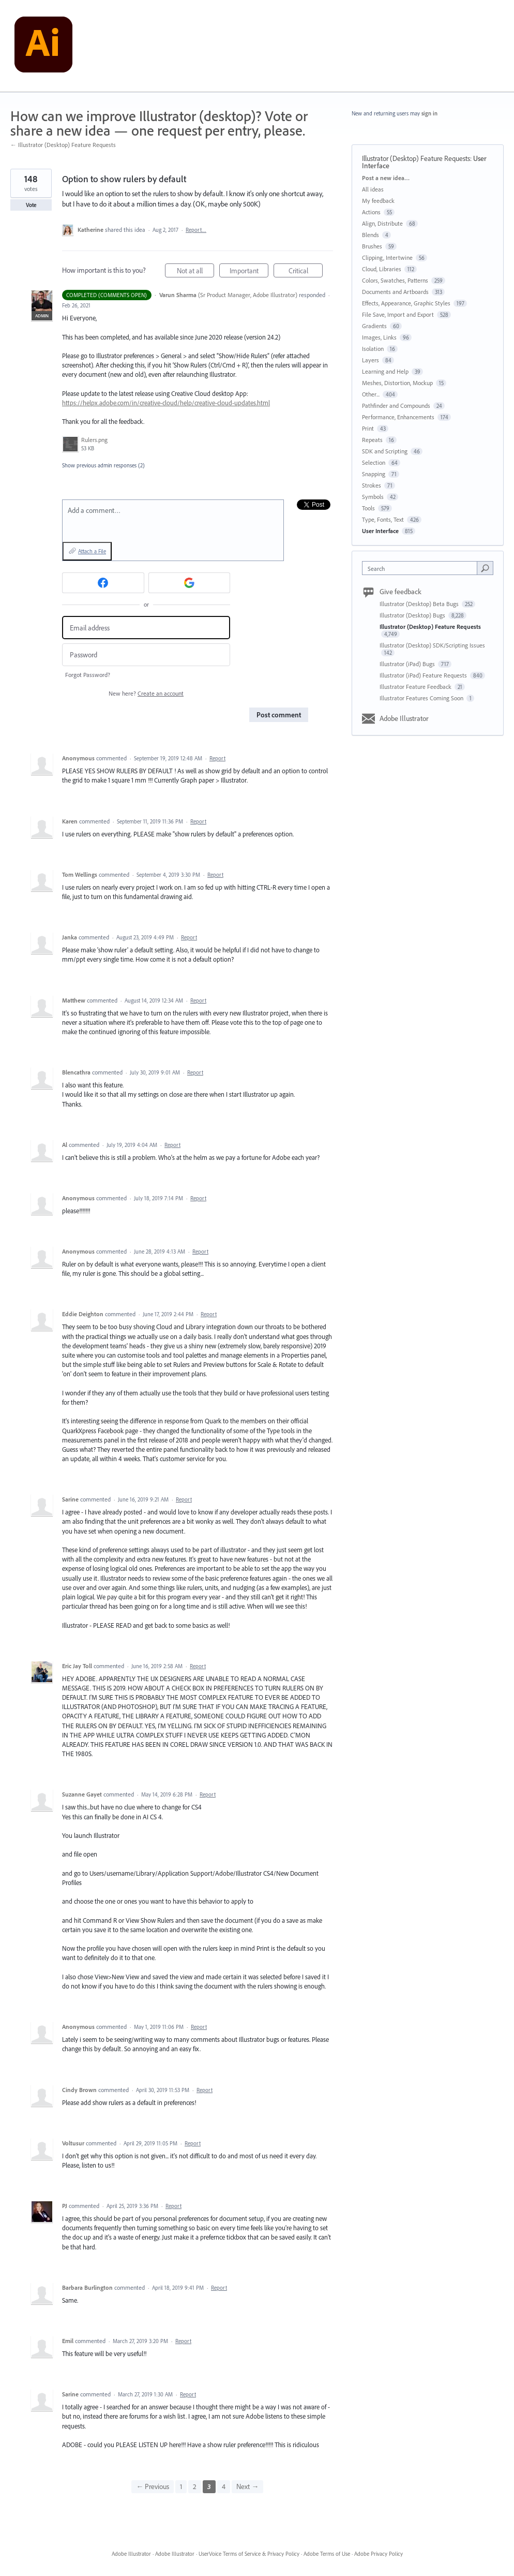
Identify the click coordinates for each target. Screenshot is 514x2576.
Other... (371, 394)
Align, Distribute (382, 223)
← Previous (152, 2486)
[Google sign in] (189, 582)
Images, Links (379, 337)
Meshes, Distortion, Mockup (397, 383)
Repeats (372, 440)
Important (249, 272)
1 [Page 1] (181, 2486)
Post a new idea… (386, 178)
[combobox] (421, 568)
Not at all (196, 272)
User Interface (380, 531)
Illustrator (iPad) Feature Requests (424, 675)
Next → (247, 2486)
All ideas (373, 189)
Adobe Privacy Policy (378, 2553)
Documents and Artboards (395, 292)
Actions (371, 212)
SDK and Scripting (384, 451)
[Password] (146, 655)
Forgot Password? (87, 675)
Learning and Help (385, 371)
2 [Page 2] (194, 2486)
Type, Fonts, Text (383, 519)
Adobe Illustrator (404, 718)
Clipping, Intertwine (387, 257)
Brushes (372, 246)
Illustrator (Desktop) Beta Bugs (420, 604)
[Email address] (146, 627)
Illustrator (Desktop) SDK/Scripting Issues (432, 645)
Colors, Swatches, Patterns (395, 280)
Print (368, 428)
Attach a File (92, 551)
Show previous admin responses (103, 465)
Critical (306, 272)
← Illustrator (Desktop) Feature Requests (63, 145)
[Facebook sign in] (103, 582)
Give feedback (400, 591)
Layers (370, 360)
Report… (196, 229)
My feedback (378, 200)
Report (217, 758)
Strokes (371, 485)
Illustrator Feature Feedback (416, 686)
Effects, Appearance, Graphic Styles (406, 303)
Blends (370, 235)
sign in (429, 113)
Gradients (374, 326)
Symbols (373, 497)
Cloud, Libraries (381, 269)
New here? (146, 693)
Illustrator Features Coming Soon (422, 698)
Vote (31, 205)
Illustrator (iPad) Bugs (408, 664)
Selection (373, 462)
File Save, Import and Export (398, 314)
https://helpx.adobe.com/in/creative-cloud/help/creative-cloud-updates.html (166, 403)
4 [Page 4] (223, 2486)
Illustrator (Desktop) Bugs (413, 615)
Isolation (373, 348)
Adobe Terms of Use (327, 2553)
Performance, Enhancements (398, 417)
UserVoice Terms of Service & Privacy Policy (249, 2553)
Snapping (373, 474)
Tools (368, 508)
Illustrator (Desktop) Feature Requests (416, 158)
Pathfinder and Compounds (396, 405)
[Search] (485, 568)
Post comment (278, 714)
